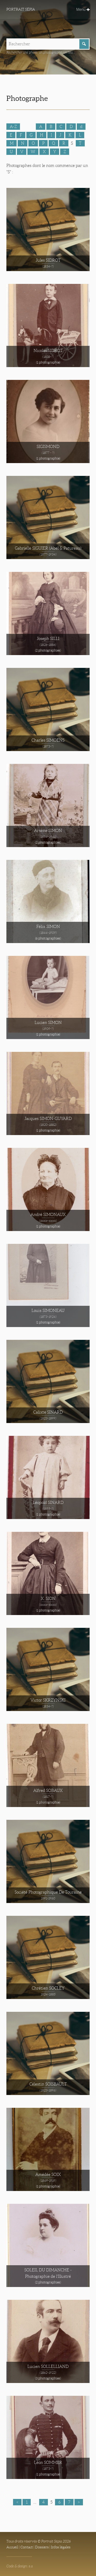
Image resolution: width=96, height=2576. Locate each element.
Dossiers (42, 2547)
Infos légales (60, 2547)
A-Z (13, 126)
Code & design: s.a (19, 2566)
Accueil (12, 2547)
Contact (26, 2547)
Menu (83, 9)
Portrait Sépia (20, 9)
